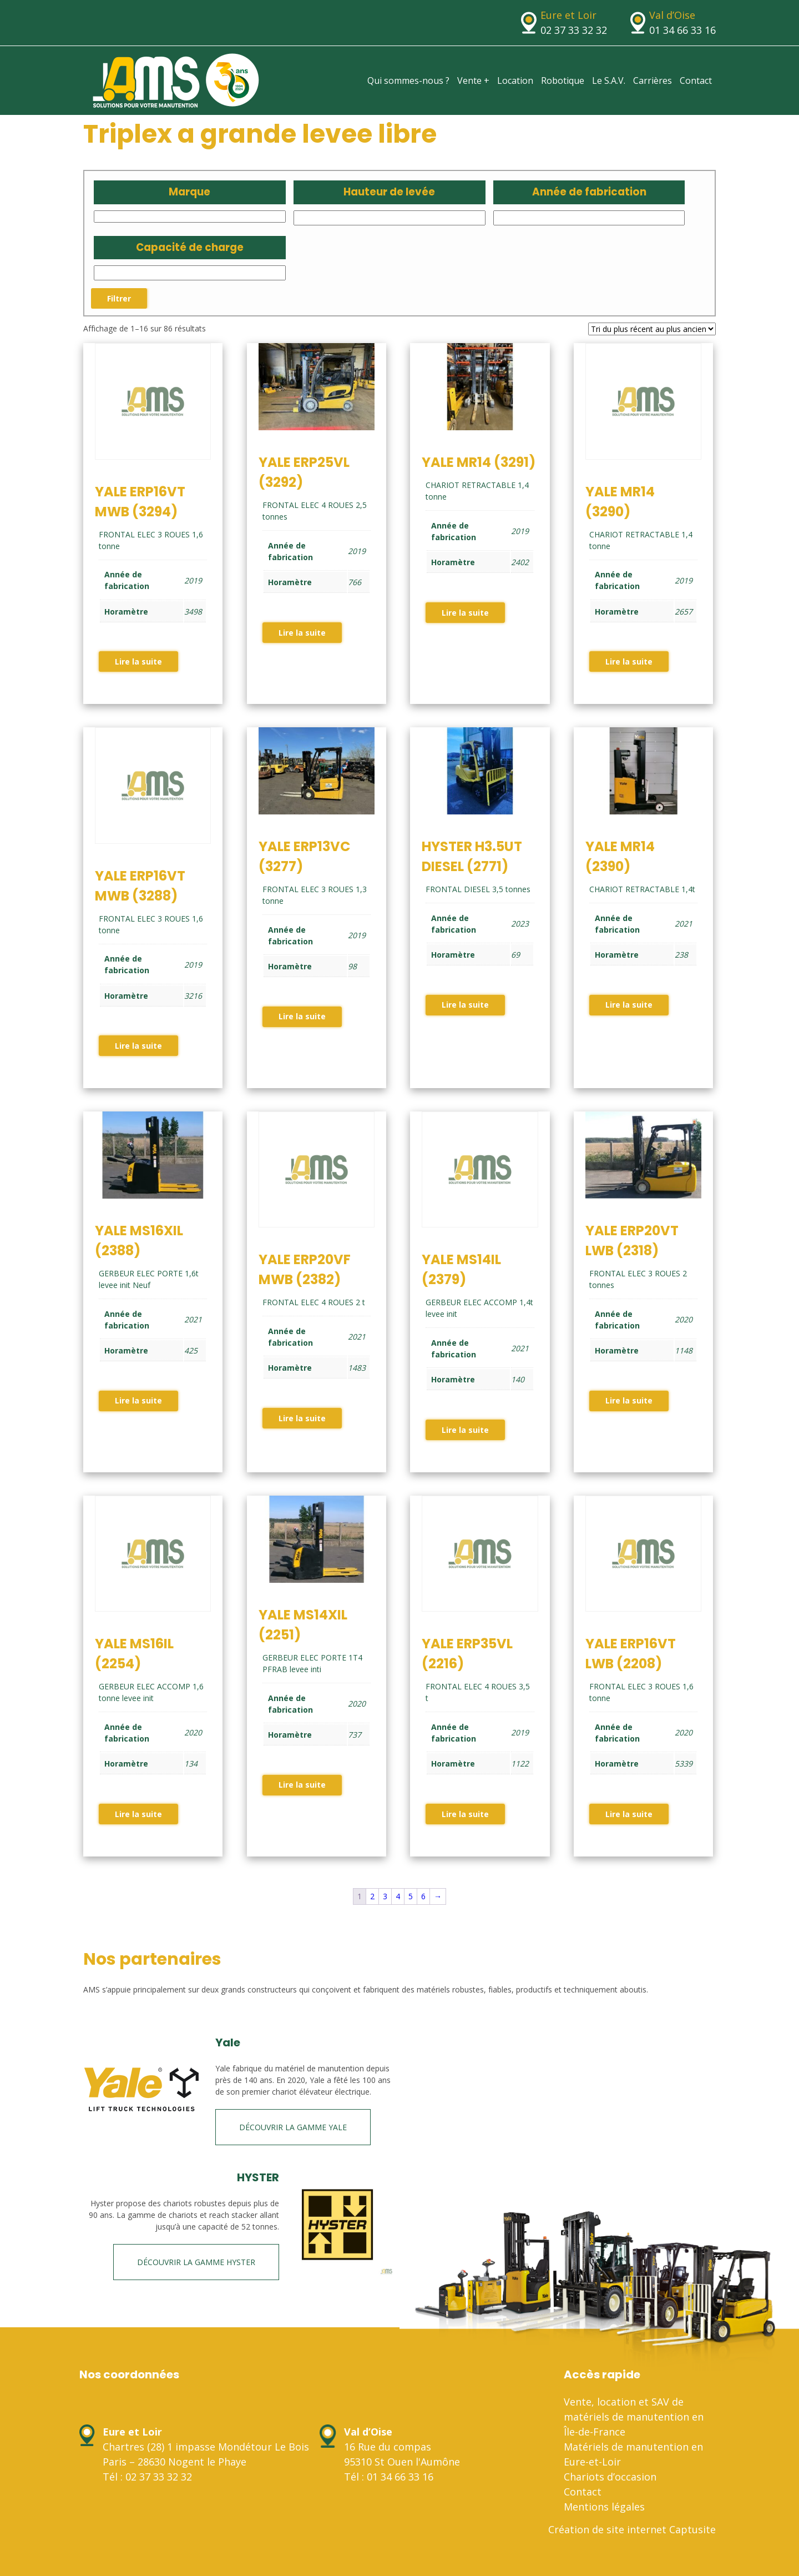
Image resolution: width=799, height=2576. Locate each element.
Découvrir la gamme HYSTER (196, 2262)
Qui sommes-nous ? (408, 80)
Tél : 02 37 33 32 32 (147, 2476)
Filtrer (119, 298)
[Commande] (652, 329)
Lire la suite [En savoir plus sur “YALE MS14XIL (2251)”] (302, 1784)
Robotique (562, 80)
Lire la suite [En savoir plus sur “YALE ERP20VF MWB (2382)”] (302, 1418)
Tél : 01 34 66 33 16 (388, 2476)
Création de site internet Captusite (632, 2529)
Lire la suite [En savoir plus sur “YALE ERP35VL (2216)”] (465, 1814)
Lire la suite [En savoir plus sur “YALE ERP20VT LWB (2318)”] (629, 1400)
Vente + (473, 80)
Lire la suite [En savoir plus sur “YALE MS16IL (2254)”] (138, 1814)
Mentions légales (604, 2506)
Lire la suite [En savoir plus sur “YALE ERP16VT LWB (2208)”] (629, 1814)
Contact (696, 80)
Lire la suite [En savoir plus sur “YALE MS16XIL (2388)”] (138, 1400)
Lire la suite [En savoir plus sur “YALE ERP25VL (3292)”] (302, 632)
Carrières (652, 80)
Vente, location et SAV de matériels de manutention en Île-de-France (634, 2416)
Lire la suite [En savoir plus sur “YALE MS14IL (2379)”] (465, 1430)
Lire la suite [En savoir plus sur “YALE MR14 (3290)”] (629, 661)
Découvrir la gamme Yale (293, 2127)
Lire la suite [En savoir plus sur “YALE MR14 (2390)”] (629, 1004)
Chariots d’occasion (610, 2476)
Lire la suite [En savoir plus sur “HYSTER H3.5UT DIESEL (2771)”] (465, 1004)
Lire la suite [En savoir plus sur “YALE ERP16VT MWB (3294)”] (138, 661)
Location (515, 80)
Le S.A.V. (608, 80)
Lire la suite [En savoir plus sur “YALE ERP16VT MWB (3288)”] (138, 1045)
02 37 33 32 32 (573, 30)
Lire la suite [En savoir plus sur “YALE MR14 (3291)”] (465, 612)
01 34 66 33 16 (682, 30)
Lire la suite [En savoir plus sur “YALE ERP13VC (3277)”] (302, 1016)
